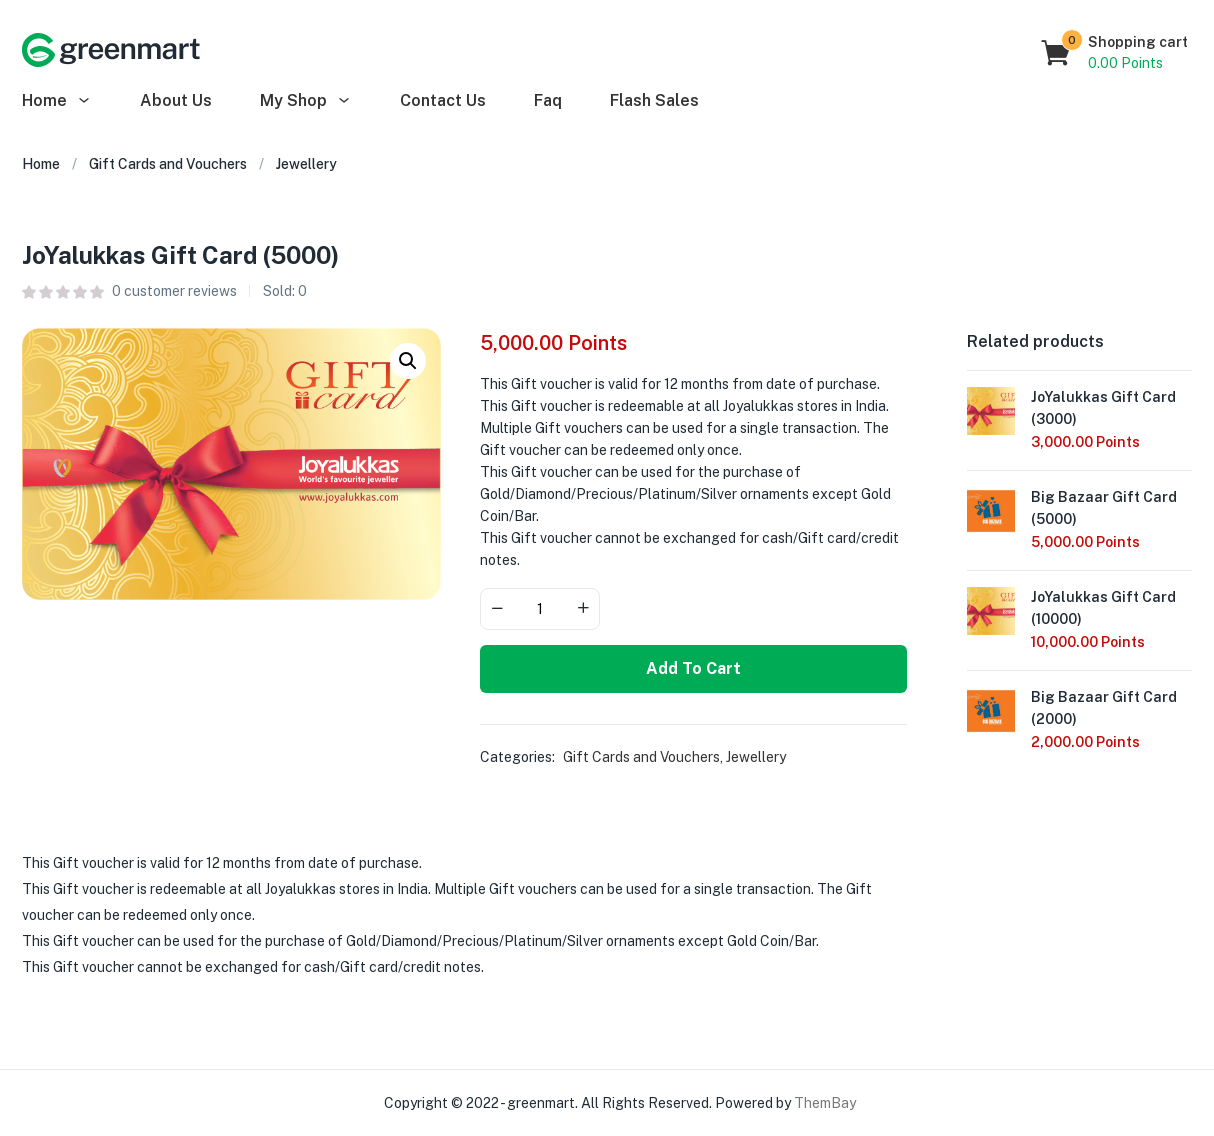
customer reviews (174, 291)
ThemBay (825, 1103)
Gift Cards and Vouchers (168, 164)
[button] (1115, 53)
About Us (176, 100)
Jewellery (306, 164)
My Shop (306, 100)
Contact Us (443, 100)
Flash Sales (654, 100)
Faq (548, 100)
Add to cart (693, 668)
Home (57, 100)
